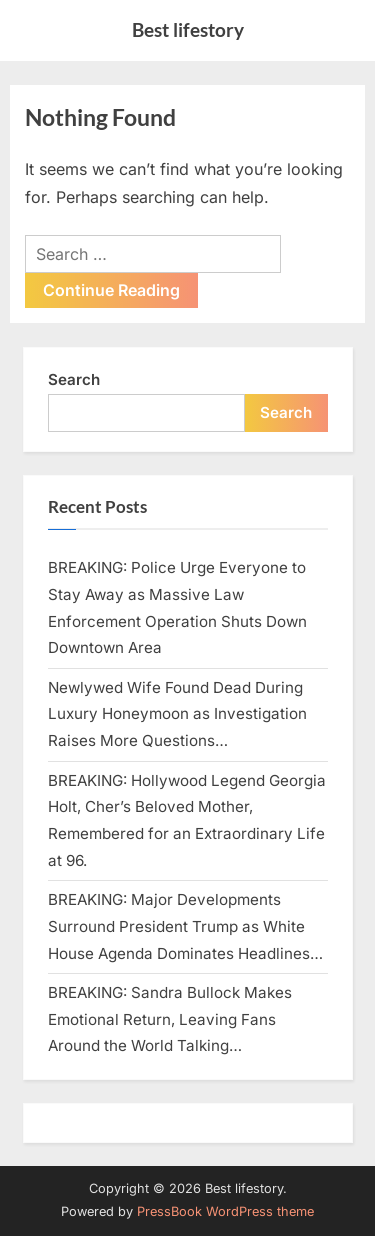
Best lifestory (188, 29)
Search (74, 379)
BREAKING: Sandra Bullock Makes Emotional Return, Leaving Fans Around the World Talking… (170, 1019)
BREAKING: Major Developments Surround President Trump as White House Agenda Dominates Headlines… (185, 926)
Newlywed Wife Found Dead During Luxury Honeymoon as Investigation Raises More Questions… (177, 714)
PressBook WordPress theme (225, 1211)
